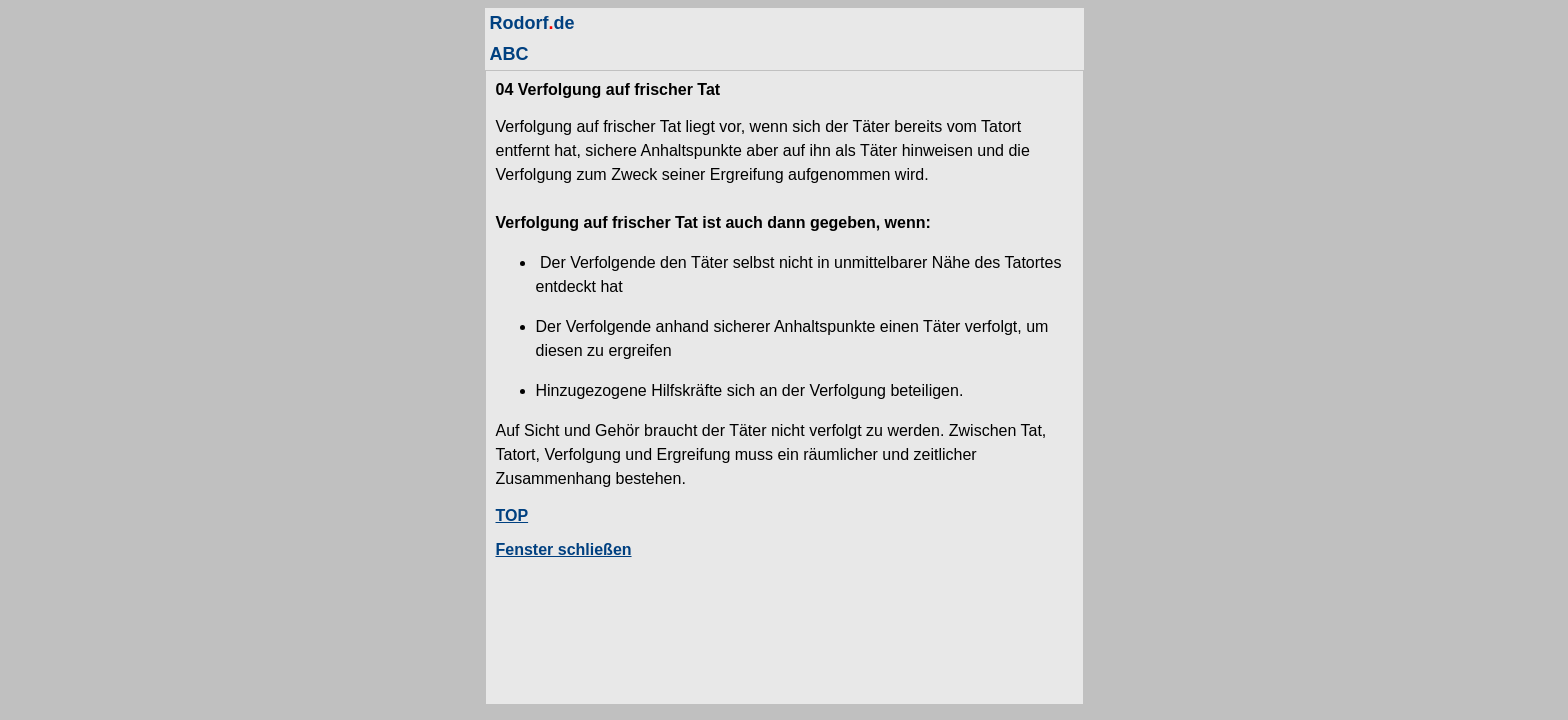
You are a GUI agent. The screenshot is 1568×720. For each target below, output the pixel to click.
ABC (509, 54)
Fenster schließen (564, 549)
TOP (512, 515)
